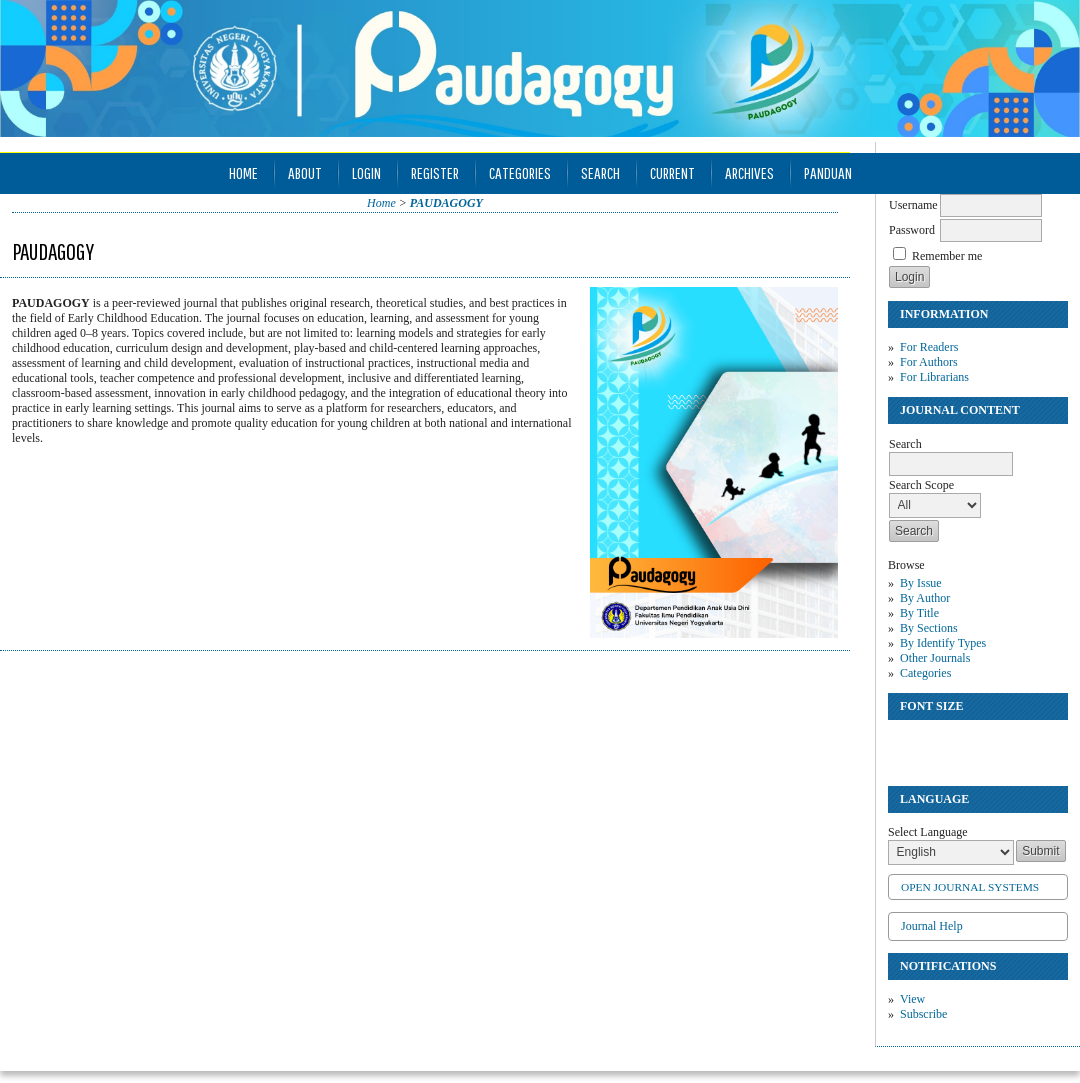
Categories (925, 673)
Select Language (928, 832)
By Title (919, 613)
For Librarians (934, 377)
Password (912, 230)
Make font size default (938, 743)
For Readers (929, 347)
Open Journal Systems (970, 887)
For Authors (929, 362)
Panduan (828, 172)
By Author (925, 598)
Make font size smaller (906, 743)
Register (435, 172)
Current (672, 172)
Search (600, 172)
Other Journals (935, 658)
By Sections (929, 628)
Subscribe (923, 1014)
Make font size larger (970, 743)
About (305, 172)
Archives (749, 172)
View (912, 999)
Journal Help (932, 926)
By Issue (921, 583)
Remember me (947, 256)
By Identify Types (943, 643)
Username (913, 205)
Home (243, 172)
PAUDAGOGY (446, 203)
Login (366, 172)
